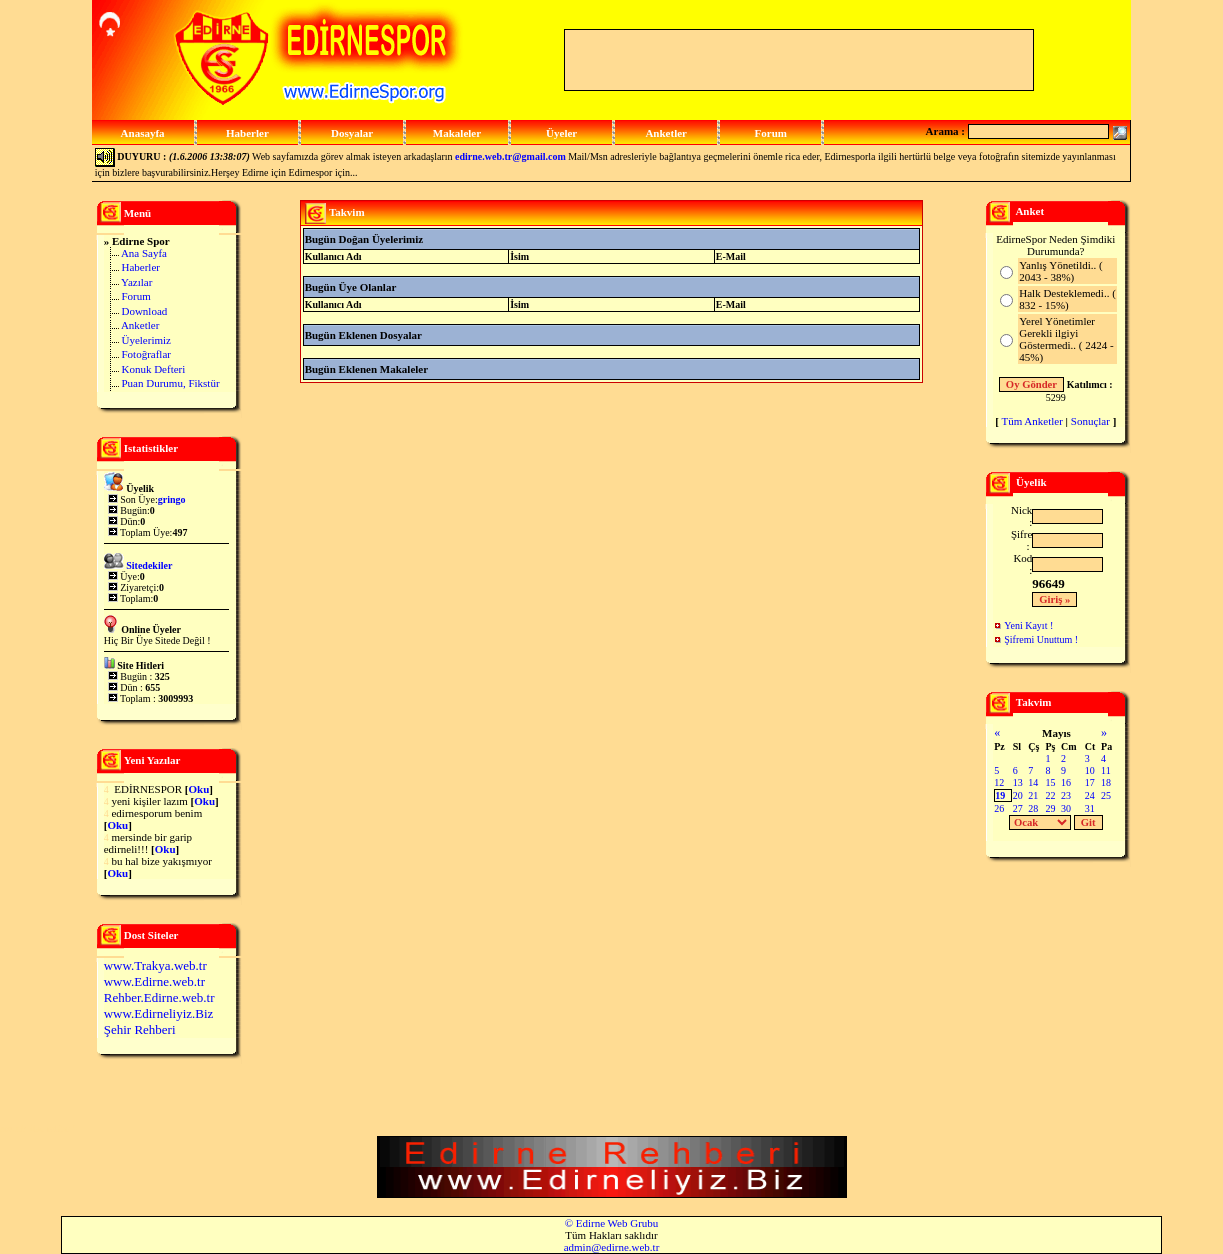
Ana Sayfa (144, 253)
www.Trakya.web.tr (155, 965)
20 (1018, 795)
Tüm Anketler (1031, 421)
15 (1050, 782)
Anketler (140, 325)
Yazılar (136, 282)
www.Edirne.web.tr (154, 981)
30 (1066, 808)
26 (999, 808)
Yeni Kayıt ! (1028, 625)
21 (1033, 795)
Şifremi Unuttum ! (1041, 639)
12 (999, 782)
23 (1066, 795)
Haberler (140, 267)
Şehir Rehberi (140, 1029)
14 (1033, 782)
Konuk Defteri (153, 369)
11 (1106, 770)
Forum (135, 296)
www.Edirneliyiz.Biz (159, 1013)
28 (1033, 808)
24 (1090, 795)
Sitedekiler (149, 565)
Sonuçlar (1090, 421)
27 (1018, 808)
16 (1066, 782)
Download (144, 311)
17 (1090, 782)
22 (1050, 795)
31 (1090, 808)
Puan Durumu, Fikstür (170, 383)
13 (1018, 782)
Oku (198, 789)
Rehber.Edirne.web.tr (159, 997)
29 (1050, 808)
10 (1090, 770)
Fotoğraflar (145, 354)
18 (1106, 782)
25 (1106, 795)
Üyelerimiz (145, 340)
